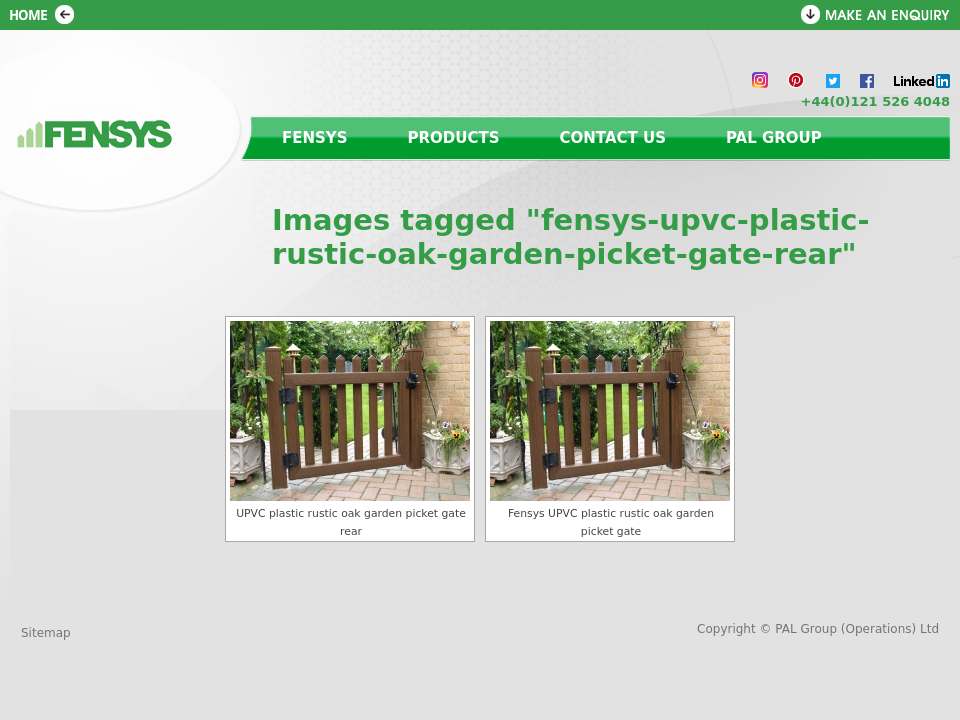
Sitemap (46, 633)
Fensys (315, 138)
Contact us (613, 138)
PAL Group (774, 138)
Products (454, 138)
